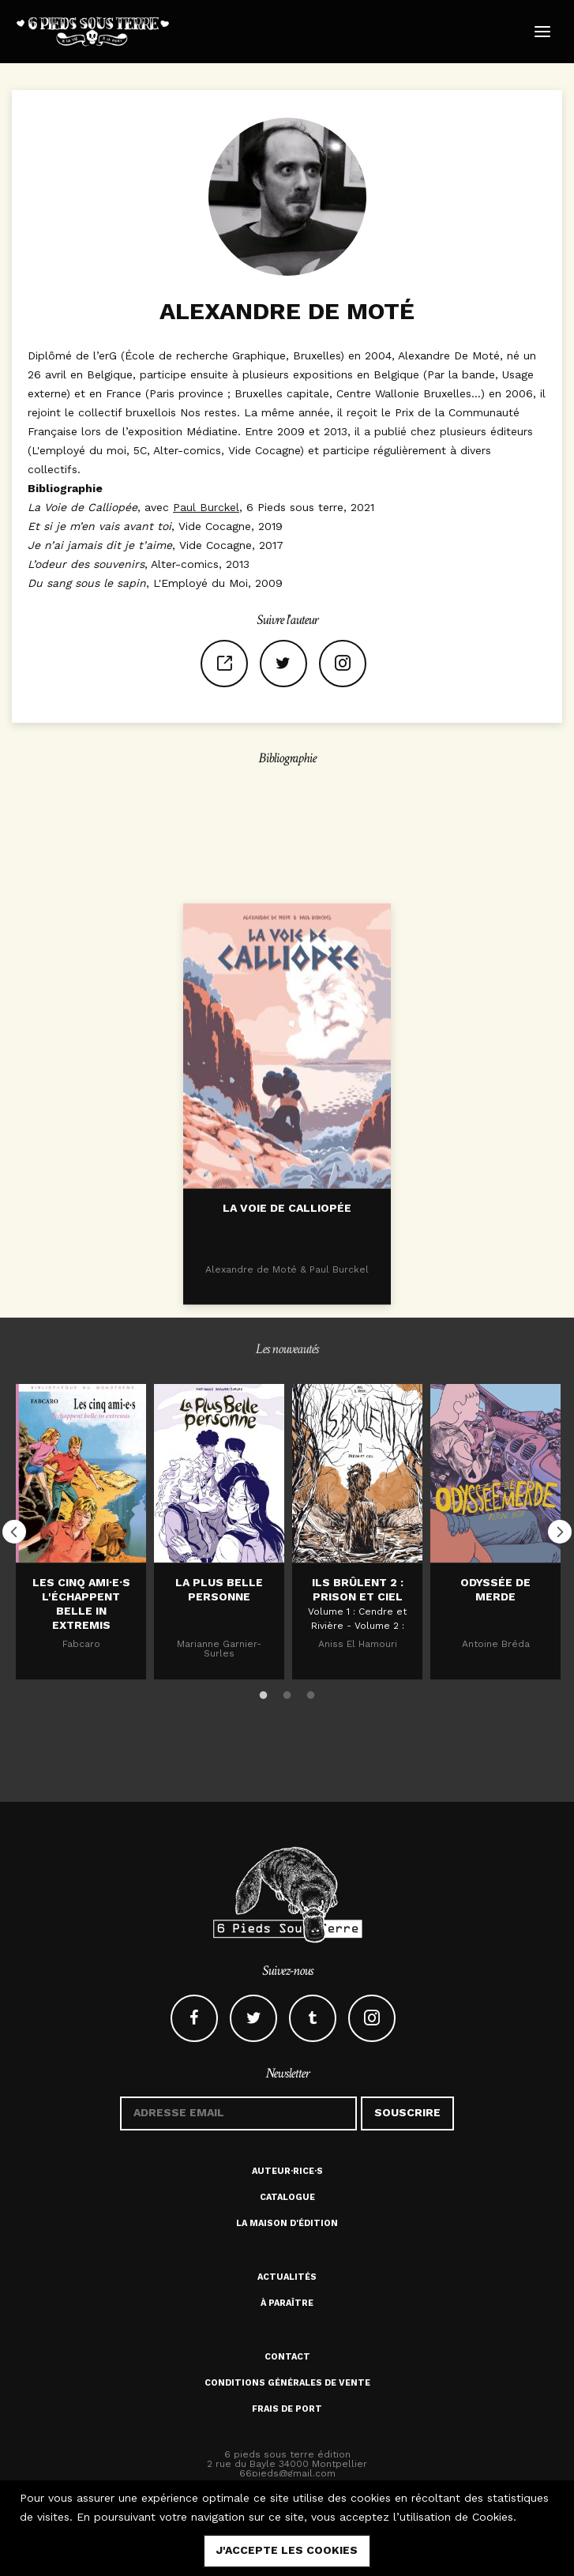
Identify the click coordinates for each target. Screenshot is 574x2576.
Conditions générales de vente (287, 2383)
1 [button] (264, 1693)
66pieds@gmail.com (287, 2473)
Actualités (287, 2277)
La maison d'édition (287, 2223)
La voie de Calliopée (287, 1306)
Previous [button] (14, 1532)
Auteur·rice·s (287, 2171)
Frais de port (287, 2409)
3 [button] (311, 1693)
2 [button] (287, 1693)
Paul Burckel (206, 507)
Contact (287, 2357)
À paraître (287, 2303)
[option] (81, 1531)
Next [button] (560, 1532)
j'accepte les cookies (287, 2550)
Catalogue (287, 2197)
